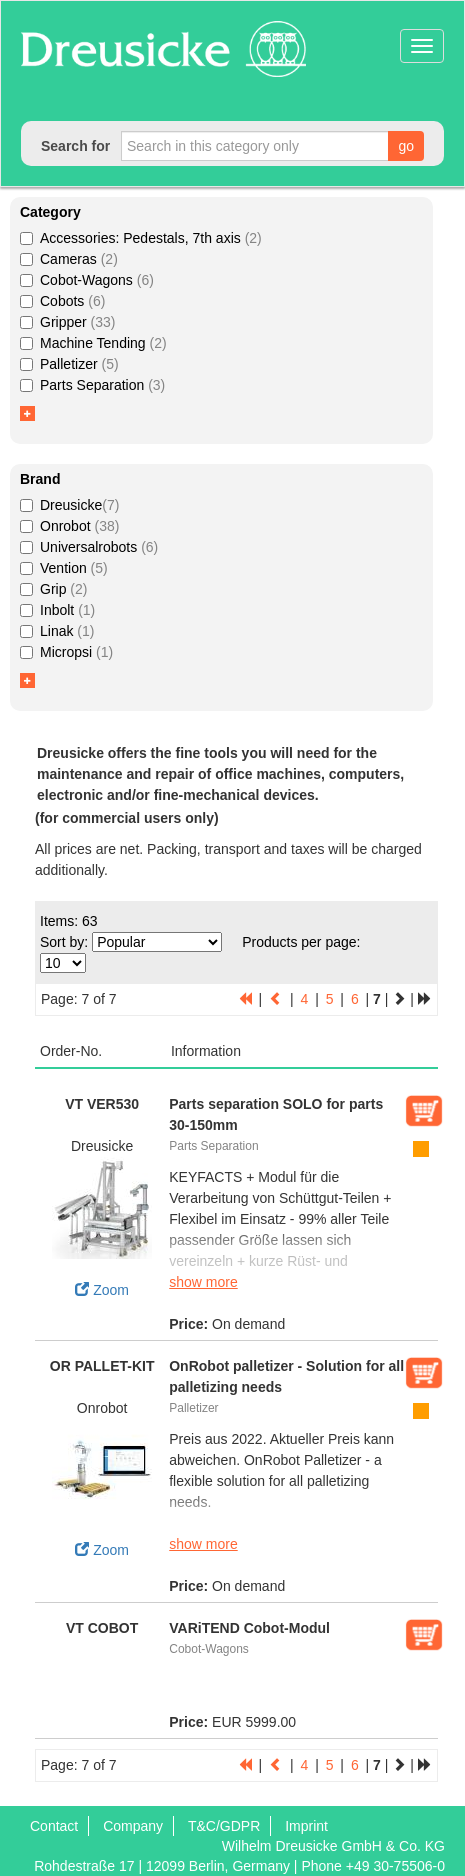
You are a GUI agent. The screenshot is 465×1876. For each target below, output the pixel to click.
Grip (53, 589)
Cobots (62, 301)
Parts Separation (92, 385)
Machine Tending (93, 343)
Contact (54, 1826)
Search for (75, 146)
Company (133, 1826)
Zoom (102, 1227)
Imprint (306, 1826)
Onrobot (69, 526)
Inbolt (57, 610)
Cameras (69, 259)
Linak (57, 631)
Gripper (67, 322)
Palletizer (69, 364)
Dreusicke (69, 505)
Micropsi (66, 652)
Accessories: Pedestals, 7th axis (141, 238)
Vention (64, 568)
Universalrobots (89, 547)
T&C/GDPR (224, 1826)
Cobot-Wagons (87, 280)
